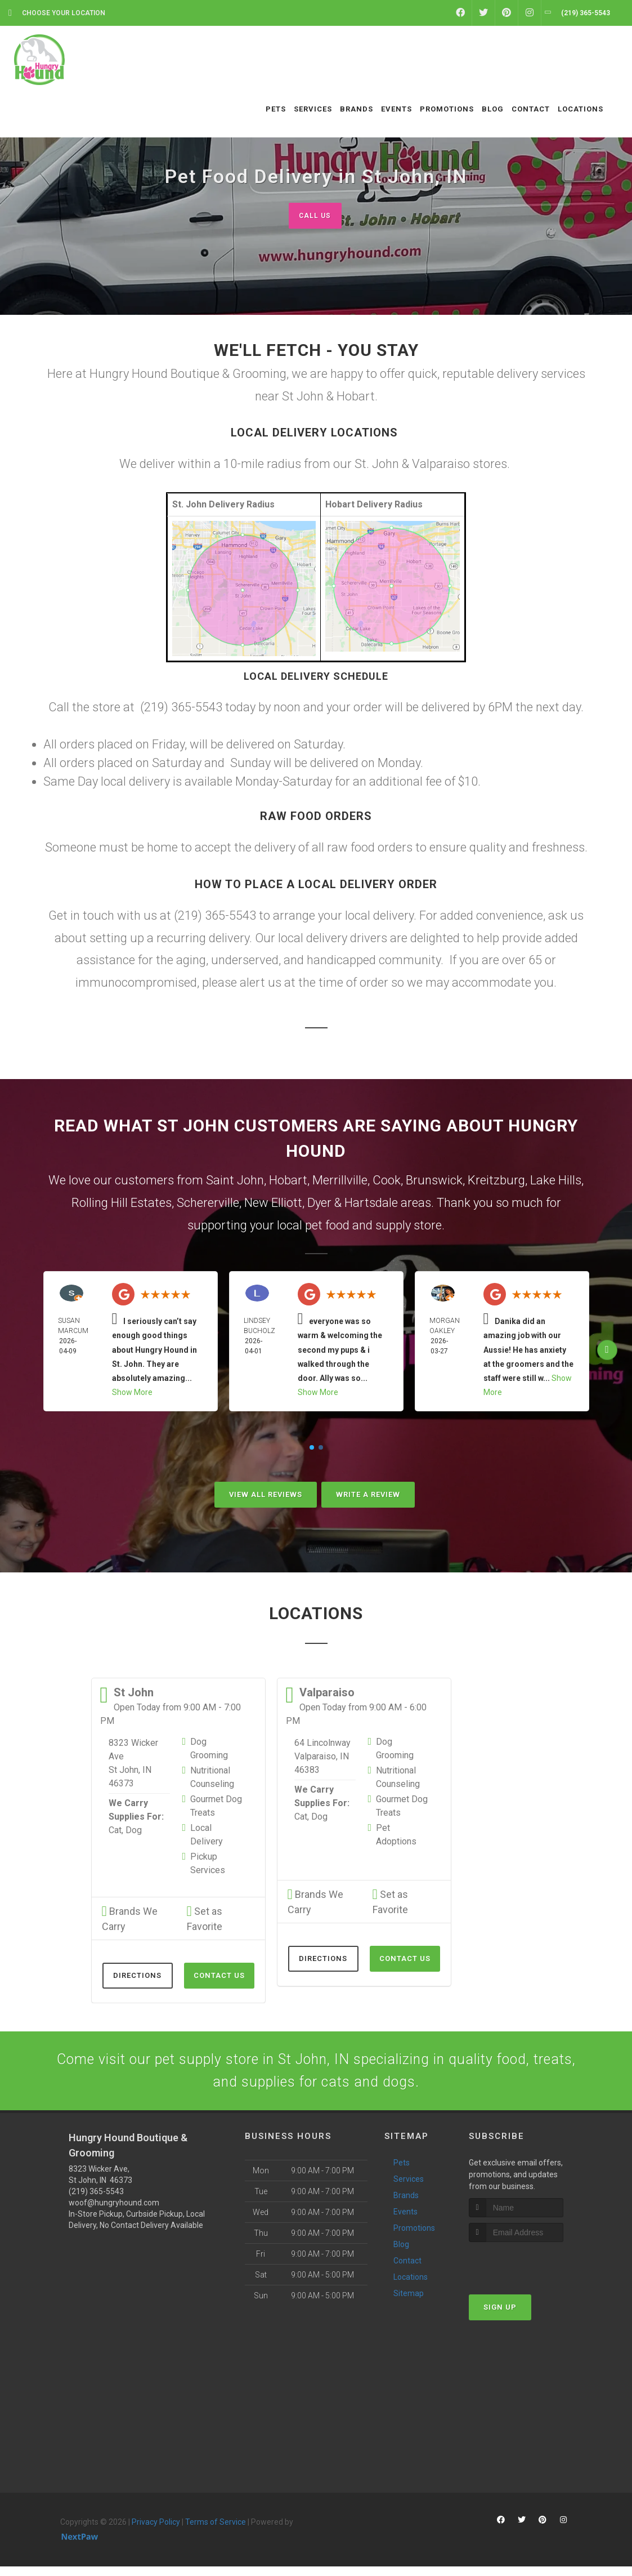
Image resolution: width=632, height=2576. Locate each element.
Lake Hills (555, 1181)
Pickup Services (207, 1864)
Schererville (208, 1204)
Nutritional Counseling (212, 1778)
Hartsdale (371, 1204)
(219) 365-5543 (96, 2201)
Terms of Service (215, 2532)
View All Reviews (265, 1495)
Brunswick (434, 1181)
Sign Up (500, 2317)
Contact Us (219, 1976)
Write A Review (368, 1495)
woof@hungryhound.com (114, 2212)
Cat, (116, 1831)
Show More (132, 1393)
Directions (137, 1976)
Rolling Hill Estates (121, 1204)
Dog (133, 1831)
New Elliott (273, 1204)
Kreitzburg (496, 1181)
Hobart (288, 1181)
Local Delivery (206, 1836)
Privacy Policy (156, 2532)
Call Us (314, 215)
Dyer (319, 1204)
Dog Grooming (209, 1749)
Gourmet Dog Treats (216, 1807)
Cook (387, 1181)
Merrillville (339, 1181)
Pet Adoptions (396, 1836)
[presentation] (529, 2273)
